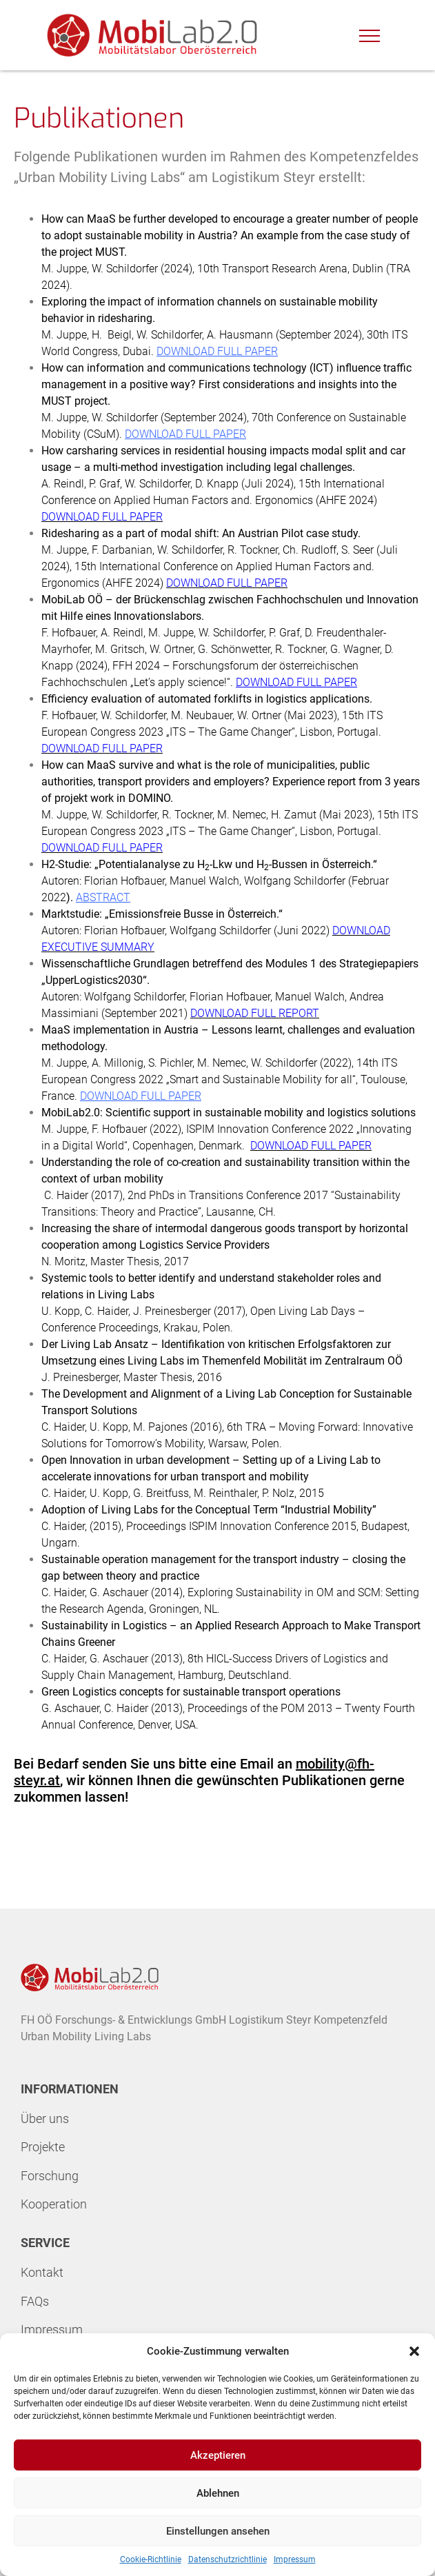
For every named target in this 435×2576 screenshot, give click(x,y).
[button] (414, 2351)
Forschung (50, 2176)
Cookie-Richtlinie (150, 2559)
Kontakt (42, 2272)
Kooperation (54, 2204)
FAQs (35, 2301)
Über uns (45, 2118)
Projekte (43, 2147)
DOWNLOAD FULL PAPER (217, 351)
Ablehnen (217, 2493)
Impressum (295, 2559)
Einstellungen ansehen (218, 2531)
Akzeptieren (217, 2455)
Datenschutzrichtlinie (227, 2559)
